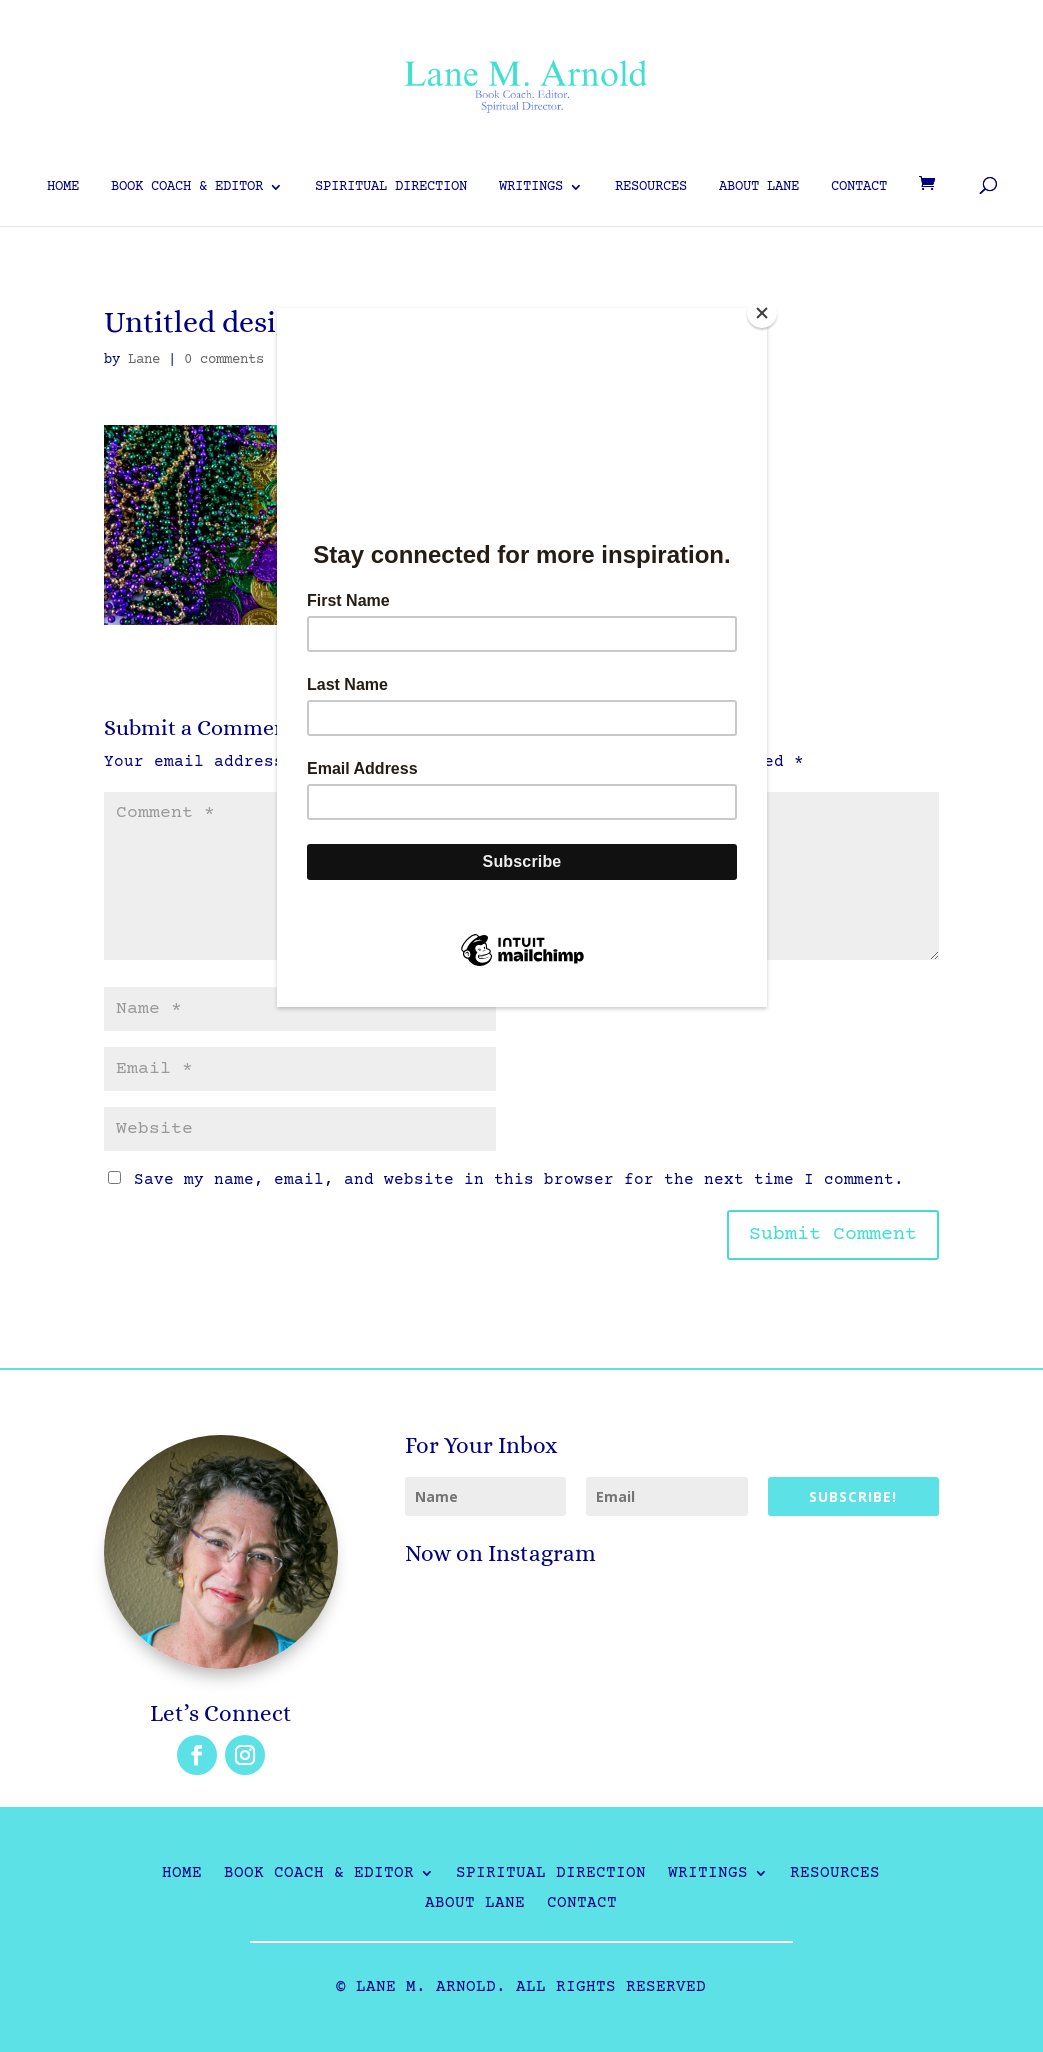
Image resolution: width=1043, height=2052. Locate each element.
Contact (859, 187)
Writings (531, 187)
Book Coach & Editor (187, 187)
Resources (651, 187)
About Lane (759, 187)
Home (63, 187)
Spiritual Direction (391, 187)
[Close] (762, 313)
